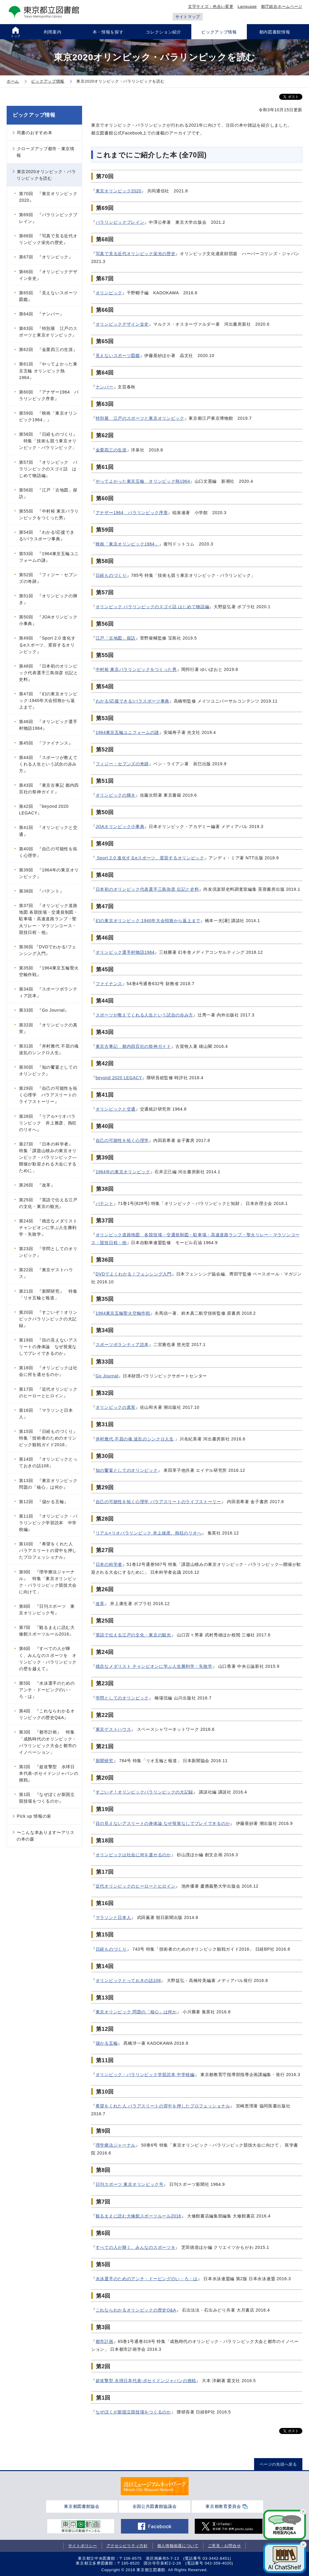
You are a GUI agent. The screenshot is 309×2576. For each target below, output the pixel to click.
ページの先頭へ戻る (278, 2464)
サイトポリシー (82, 2545)
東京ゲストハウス (113, 1729)
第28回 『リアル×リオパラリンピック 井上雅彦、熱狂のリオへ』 (48, 1123)
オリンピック (109, 292)
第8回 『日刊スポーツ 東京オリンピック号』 (47, 1609)
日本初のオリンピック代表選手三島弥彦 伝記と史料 (147, 889)
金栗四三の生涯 (111, 449)
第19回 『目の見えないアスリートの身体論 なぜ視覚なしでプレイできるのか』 (48, 1347)
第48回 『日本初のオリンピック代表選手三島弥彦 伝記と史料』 (48, 673)
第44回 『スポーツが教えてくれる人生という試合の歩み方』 (48, 764)
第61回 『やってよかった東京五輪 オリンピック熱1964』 (48, 371)
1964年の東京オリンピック (123, 1171)
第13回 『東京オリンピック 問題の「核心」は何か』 (50, 1484)
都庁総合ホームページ (281, 6)
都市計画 (104, 2341)
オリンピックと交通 (115, 1109)
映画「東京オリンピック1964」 (127, 544)
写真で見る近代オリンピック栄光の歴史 (136, 253)
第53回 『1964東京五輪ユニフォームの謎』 (49, 557)
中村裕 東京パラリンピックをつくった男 (136, 669)
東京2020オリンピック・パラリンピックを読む (46, 175)
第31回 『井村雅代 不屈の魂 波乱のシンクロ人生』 (49, 1049)
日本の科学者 (109, 1564)
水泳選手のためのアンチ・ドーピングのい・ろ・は (147, 2278)
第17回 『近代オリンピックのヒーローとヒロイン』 (48, 1392)
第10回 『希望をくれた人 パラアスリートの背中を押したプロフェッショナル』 (48, 1550)
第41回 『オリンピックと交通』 (48, 830)
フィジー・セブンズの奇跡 (122, 763)
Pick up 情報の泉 (34, 1816)
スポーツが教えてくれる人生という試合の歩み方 (144, 1015)
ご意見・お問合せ (224, 2545)
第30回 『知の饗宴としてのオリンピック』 (48, 1070)
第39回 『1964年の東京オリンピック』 (49, 873)
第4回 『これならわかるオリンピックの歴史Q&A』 (47, 1714)
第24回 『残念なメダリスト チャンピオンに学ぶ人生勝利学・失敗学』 (50, 1227)
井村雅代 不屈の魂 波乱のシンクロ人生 (135, 1439)
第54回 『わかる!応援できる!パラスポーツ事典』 (46, 535)
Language (247, 6)
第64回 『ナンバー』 (41, 313)
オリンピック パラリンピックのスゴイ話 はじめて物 (148, 606)
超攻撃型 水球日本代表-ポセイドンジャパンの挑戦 (146, 2380)
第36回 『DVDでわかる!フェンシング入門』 (47, 950)
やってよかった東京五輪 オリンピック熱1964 (143, 481)
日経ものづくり (111, 575)
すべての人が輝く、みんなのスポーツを (136, 2247)
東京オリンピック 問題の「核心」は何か (136, 2011)
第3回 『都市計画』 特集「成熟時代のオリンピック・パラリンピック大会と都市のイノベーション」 (48, 1742)
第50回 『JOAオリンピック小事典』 (48, 620)
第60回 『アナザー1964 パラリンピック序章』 (49, 395)
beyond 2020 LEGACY (119, 1077)
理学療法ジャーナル (115, 2145)
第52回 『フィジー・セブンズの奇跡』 (48, 578)
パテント (104, 1203)
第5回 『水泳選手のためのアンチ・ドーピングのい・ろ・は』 (47, 1690)
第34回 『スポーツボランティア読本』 (48, 992)
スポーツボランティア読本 (122, 1344)
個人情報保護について (178, 2545)
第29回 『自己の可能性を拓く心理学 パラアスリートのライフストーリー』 (48, 1095)
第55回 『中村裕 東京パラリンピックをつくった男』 (49, 514)
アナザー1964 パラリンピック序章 (132, 512)
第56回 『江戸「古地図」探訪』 (48, 493)
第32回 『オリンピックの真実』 (48, 1028)
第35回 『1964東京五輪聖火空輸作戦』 (49, 971)
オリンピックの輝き (115, 795)
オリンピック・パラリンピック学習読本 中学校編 (145, 2074)
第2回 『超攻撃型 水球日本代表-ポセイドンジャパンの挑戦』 (48, 1773)
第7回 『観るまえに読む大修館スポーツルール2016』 (47, 1630)
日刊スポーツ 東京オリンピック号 (130, 2184)
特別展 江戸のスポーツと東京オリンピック (140, 418)
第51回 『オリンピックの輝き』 (48, 599)
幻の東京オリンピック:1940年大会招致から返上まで (148, 920)
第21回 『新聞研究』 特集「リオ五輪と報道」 (48, 1294)
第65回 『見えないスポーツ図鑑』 (48, 296)
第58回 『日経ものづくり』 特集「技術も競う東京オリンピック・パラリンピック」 (48, 441)
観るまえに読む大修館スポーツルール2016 (138, 2216)
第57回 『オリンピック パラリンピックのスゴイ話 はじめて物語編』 (48, 469)
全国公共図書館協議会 (154, 2506)
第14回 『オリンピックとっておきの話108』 (48, 1462)
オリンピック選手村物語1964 (125, 952)
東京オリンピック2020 (119, 190)
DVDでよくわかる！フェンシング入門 (134, 1274)
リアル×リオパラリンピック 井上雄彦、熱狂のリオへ (149, 1533)
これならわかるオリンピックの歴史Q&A (136, 2310)
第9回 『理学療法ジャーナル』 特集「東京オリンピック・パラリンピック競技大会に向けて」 (48, 1581)
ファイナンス (109, 983)
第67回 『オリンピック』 (46, 256)
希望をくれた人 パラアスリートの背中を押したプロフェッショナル (163, 2105)
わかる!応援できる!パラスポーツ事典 (132, 701)
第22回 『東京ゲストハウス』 (46, 1273)
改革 (100, 1603)
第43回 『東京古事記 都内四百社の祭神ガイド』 (49, 788)
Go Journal (107, 1375)
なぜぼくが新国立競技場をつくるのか (133, 2412)
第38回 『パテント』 (41, 891)
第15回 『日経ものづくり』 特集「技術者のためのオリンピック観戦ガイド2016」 (50, 1438)
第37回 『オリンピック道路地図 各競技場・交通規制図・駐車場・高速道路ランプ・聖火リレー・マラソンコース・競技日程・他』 (48, 918)
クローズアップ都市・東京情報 (46, 152)
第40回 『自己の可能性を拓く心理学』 (48, 852)
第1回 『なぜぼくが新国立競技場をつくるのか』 (47, 1797)
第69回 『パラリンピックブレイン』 (48, 218)
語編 (204, 606)
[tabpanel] (155, 2486)
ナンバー (104, 386)
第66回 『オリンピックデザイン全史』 (48, 275)
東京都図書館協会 (82, 2506)
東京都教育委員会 (223, 2506)
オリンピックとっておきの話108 (128, 1980)
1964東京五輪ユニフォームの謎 (127, 732)
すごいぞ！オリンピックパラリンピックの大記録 (144, 1792)
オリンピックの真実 (115, 1407)
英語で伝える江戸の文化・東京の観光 (133, 1635)
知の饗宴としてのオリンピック (127, 1470)
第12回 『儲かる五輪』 (43, 1501)
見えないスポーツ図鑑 (118, 355)
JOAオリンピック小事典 (120, 826)
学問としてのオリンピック (122, 1698)
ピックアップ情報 (34, 115)
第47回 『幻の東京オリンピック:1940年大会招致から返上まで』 (48, 700)
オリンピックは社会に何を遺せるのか (133, 1854)
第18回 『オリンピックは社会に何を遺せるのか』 (48, 1371)
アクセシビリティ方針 (127, 2545)
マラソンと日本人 (113, 1917)
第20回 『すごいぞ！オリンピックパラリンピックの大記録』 (48, 1319)
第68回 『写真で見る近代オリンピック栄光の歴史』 (48, 239)
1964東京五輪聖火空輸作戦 (123, 1313)
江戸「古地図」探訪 (115, 638)
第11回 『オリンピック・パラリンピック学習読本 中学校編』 (48, 1523)
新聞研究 (104, 1760)
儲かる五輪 (107, 2043)
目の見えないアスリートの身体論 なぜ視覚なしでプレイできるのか (163, 1823)
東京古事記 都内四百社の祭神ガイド (133, 1046)
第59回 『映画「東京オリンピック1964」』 (48, 416)
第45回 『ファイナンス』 (46, 743)
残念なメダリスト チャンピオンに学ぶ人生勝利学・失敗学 (154, 1666)
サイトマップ (187, 16)
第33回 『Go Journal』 (44, 1010)
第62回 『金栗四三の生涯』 (48, 349)
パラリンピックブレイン (120, 222)
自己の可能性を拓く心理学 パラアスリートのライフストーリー (158, 1501)
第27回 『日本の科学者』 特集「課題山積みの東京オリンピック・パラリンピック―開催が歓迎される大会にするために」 (48, 1157)
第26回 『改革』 (37, 1185)
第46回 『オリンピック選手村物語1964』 (48, 725)
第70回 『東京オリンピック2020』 (48, 197)
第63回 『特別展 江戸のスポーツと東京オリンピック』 (48, 331)
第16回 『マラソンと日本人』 (46, 1413)
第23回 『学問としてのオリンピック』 (48, 1252)
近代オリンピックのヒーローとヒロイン (136, 1886)
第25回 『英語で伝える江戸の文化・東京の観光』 (48, 1203)
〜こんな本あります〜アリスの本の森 (46, 1835)
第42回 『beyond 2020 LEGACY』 (43, 809)
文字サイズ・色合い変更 (211, 6)
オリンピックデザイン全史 (122, 324)
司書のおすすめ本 (35, 132)
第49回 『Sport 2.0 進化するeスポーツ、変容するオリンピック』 (47, 645)
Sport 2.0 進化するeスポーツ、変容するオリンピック (150, 857)
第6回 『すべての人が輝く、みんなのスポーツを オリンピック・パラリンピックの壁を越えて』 (48, 1658)
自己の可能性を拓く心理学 (122, 1140)
